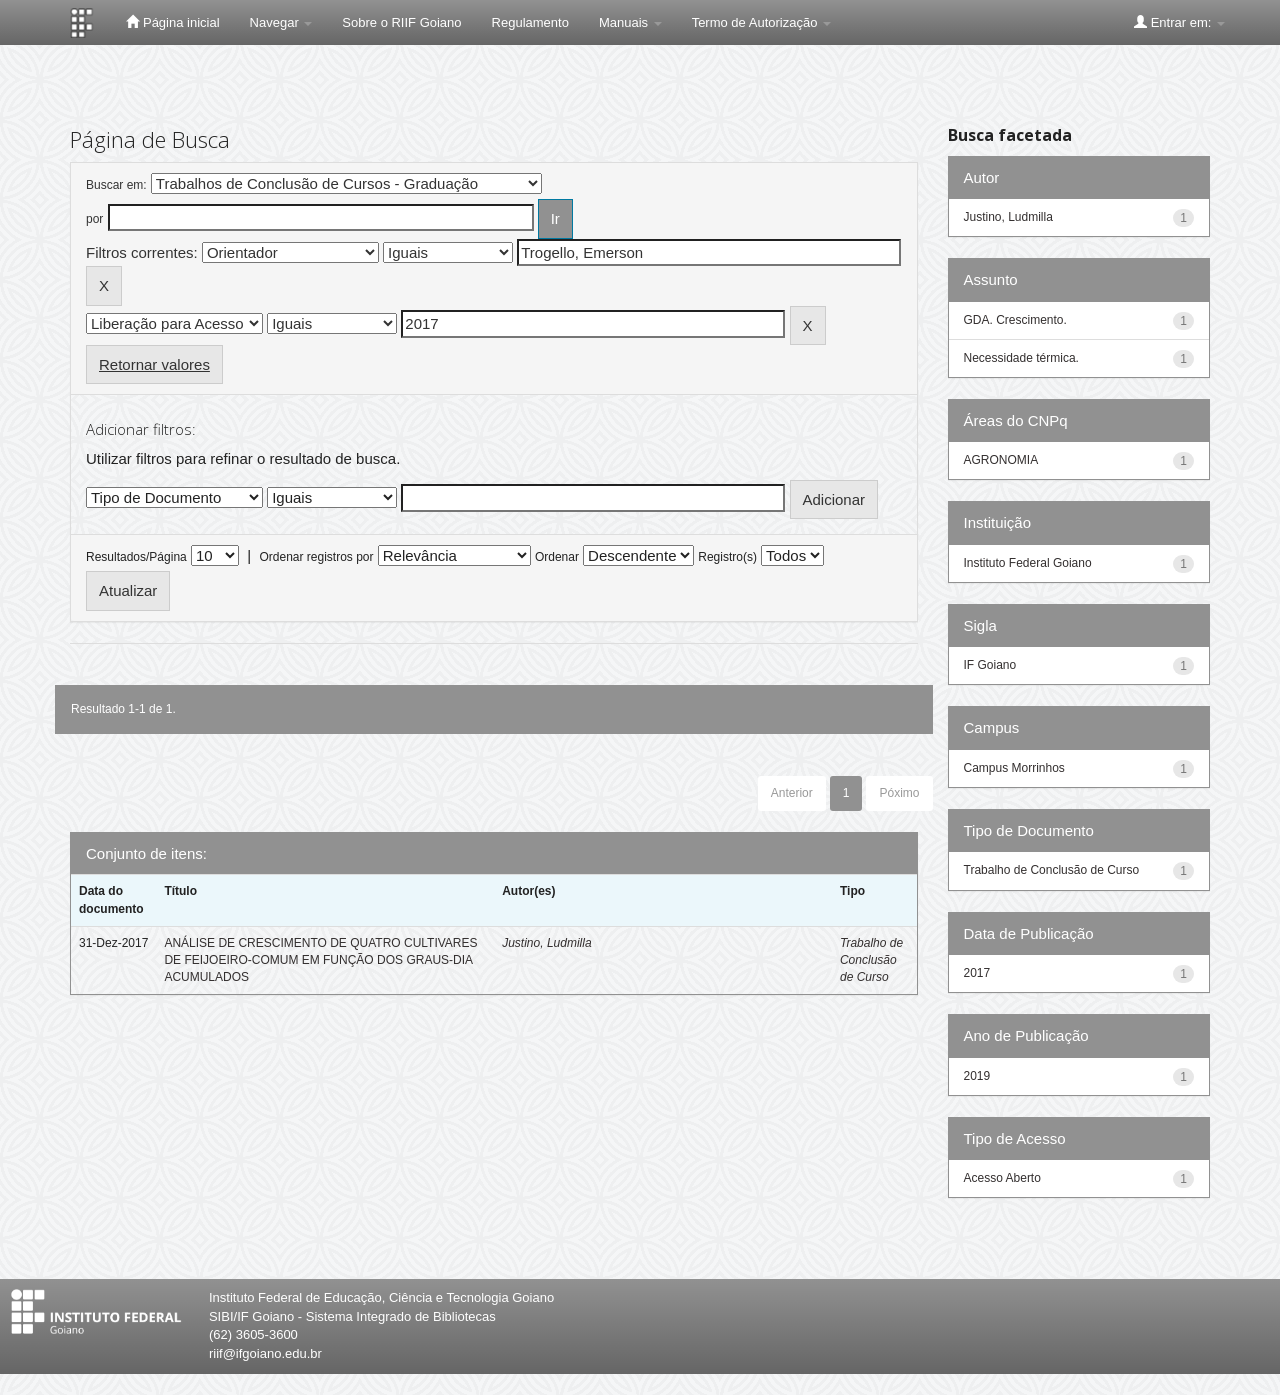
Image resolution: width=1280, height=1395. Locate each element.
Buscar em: (116, 185)
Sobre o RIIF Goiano (401, 22)
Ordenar (557, 557)
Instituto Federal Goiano (1028, 563)
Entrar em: (1179, 22)
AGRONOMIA (1001, 460)
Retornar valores (154, 364)
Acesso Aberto (1002, 1178)
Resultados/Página (136, 557)
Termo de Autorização (761, 22)
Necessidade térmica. (1021, 358)
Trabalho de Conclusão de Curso (871, 960)
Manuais (630, 22)
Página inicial (172, 22)
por (94, 219)
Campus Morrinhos (1014, 768)
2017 (977, 973)
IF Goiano (990, 665)
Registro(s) (727, 557)
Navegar (281, 22)
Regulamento (530, 22)
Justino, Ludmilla (546, 943)
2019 (977, 1076)
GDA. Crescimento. (1015, 320)
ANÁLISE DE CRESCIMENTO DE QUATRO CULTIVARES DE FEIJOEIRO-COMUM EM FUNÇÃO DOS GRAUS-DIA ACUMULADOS (320, 960)
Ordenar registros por (316, 557)
